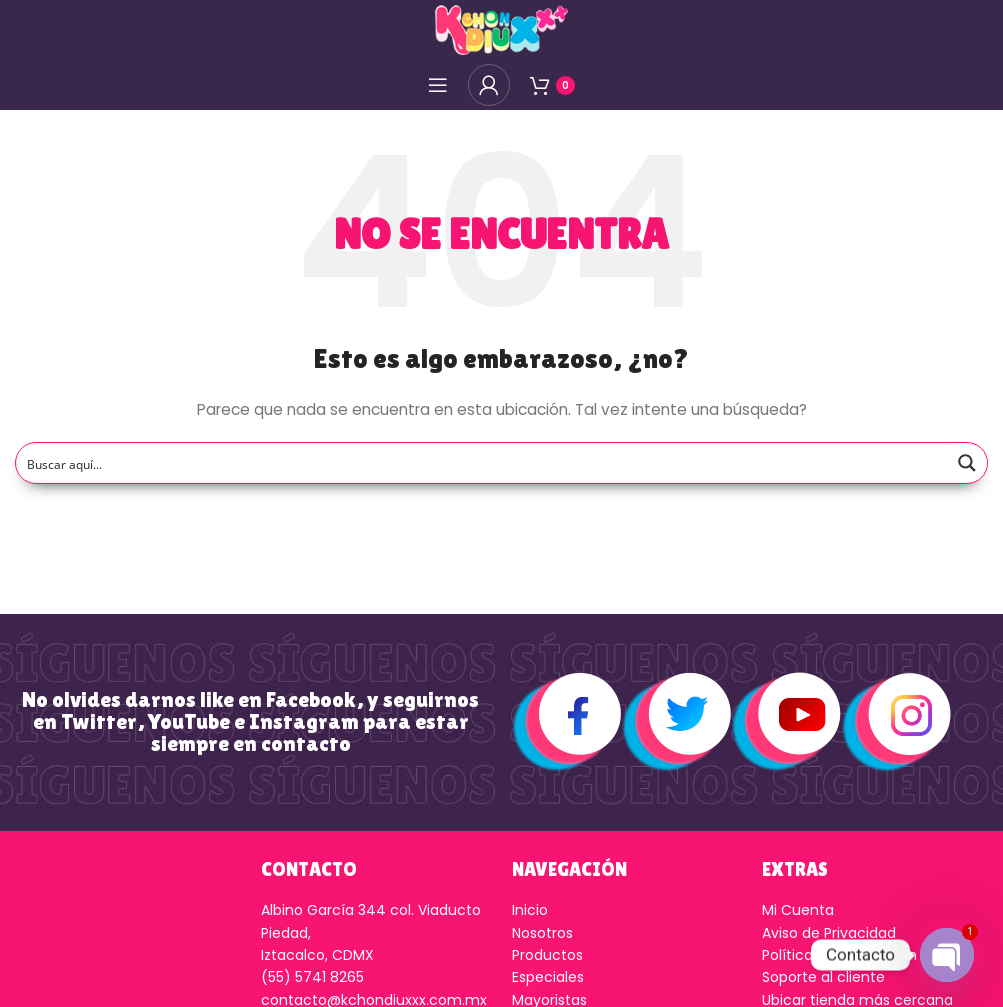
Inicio (530, 910)
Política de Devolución (839, 955)
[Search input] (482, 463)
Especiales (548, 977)
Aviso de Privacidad (829, 933)
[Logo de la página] (501, 29)
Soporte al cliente (823, 977)
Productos (547, 955)
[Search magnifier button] (967, 463)
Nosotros (542, 933)
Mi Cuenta (798, 910)
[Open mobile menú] (438, 85)
